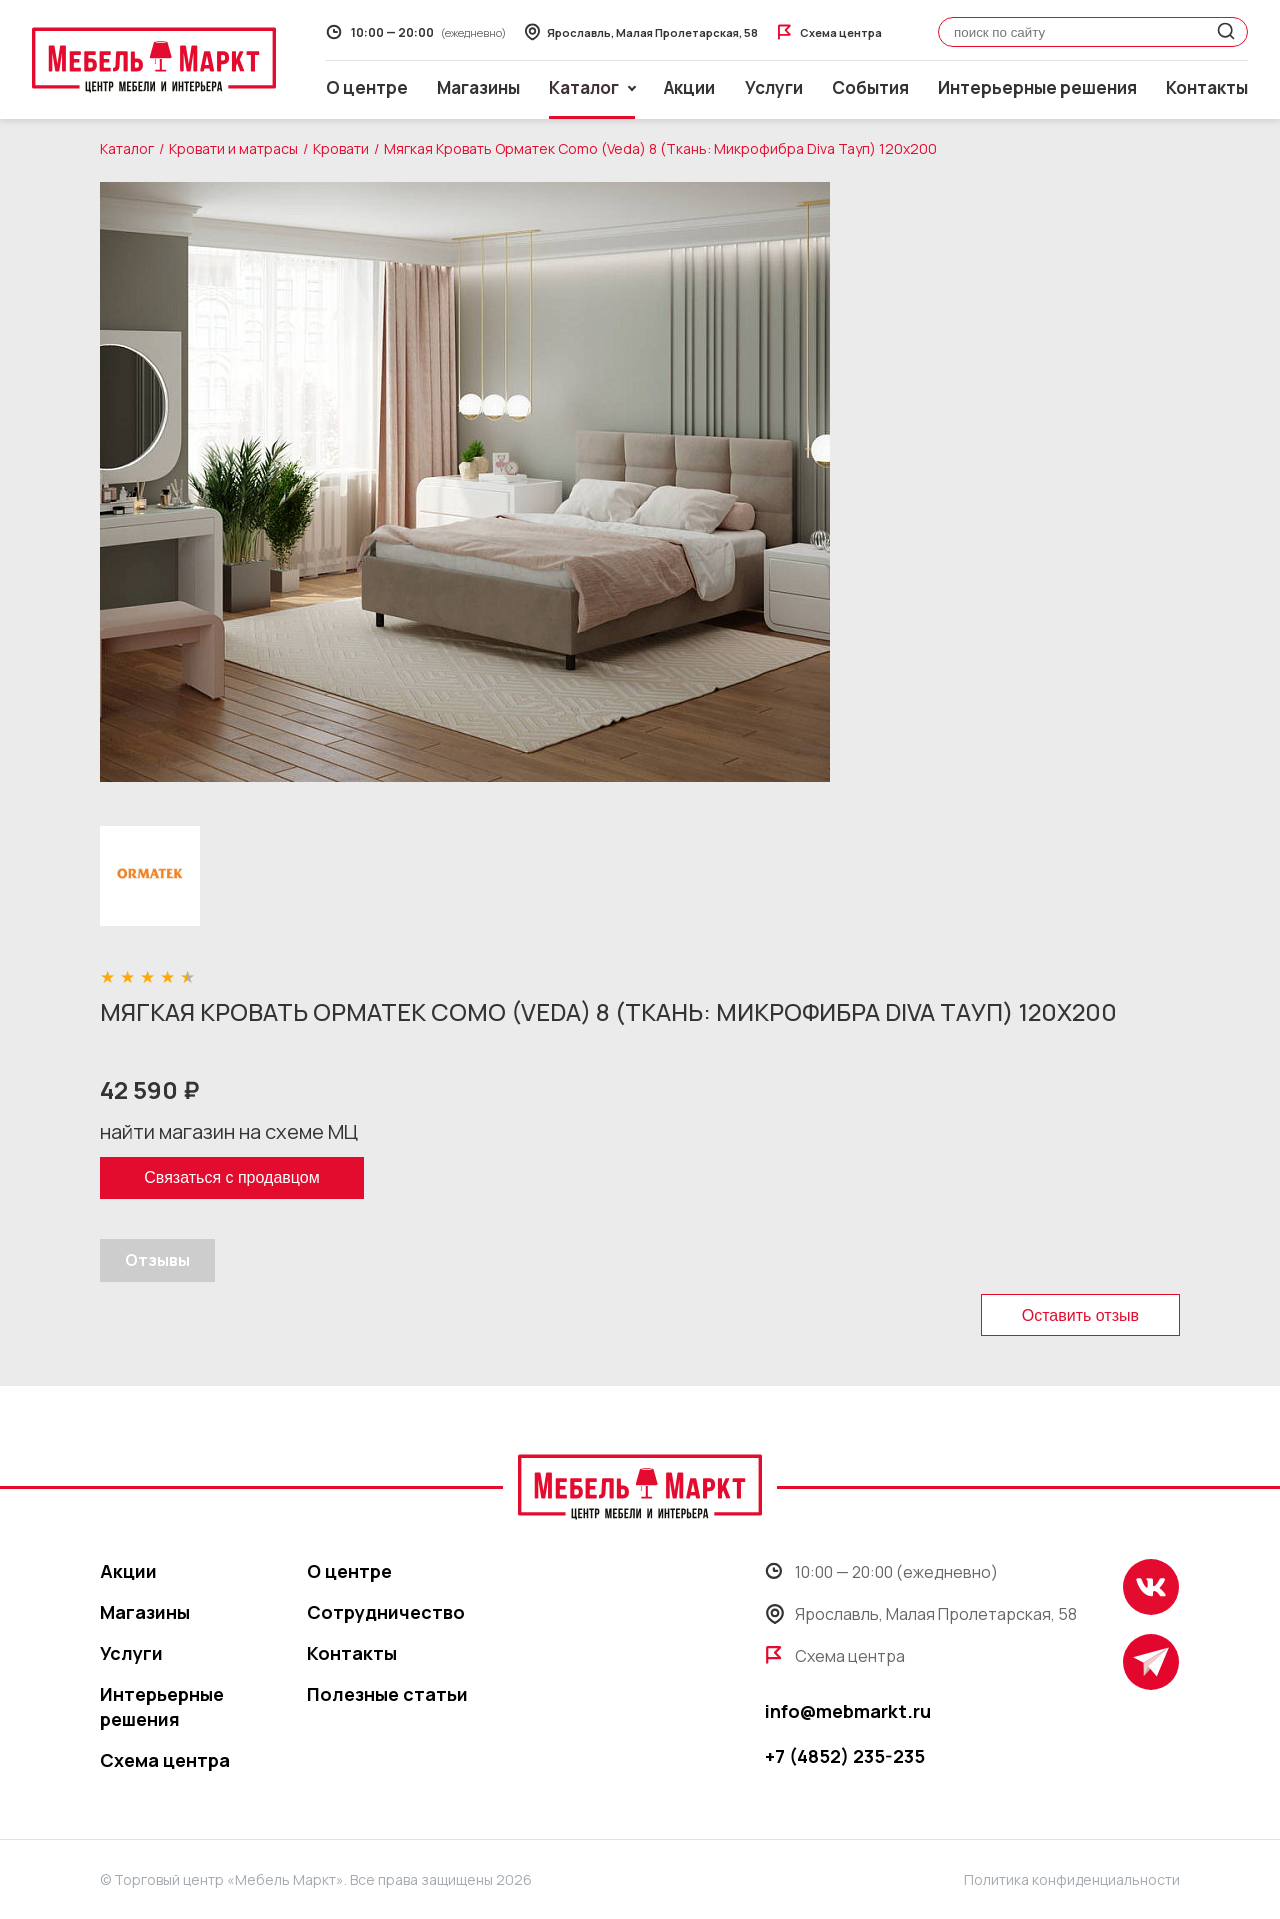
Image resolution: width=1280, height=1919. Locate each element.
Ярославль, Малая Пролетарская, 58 (921, 1614)
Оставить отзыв (1080, 1315)
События (870, 87)
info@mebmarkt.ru (848, 1711)
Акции (689, 87)
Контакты (1207, 87)
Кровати (341, 148)
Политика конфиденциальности (1072, 1879)
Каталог (127, 148)
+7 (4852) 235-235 (845, 1756)
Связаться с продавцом (231, 1177)
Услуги (774, 87)
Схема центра (165, 1760)
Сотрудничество (386, 1612)
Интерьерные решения (1037, 87)
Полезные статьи (387, 1694)
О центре (367, 87)
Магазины (478, 87)
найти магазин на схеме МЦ (229, 1131)
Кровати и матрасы (233, 148)
